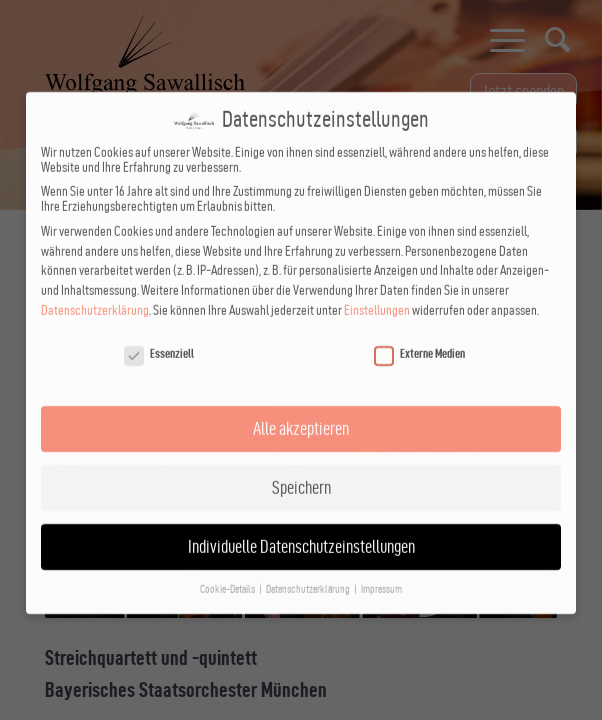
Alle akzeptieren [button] (301, 411)
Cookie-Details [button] (228, 572)
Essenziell (159, 337)
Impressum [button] (381, 572)
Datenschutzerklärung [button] (309, 572)
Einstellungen (377, 293)
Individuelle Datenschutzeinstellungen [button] (301, 529)
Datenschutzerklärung (95, 293)
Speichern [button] (301, 470)
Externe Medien (419, 337)
